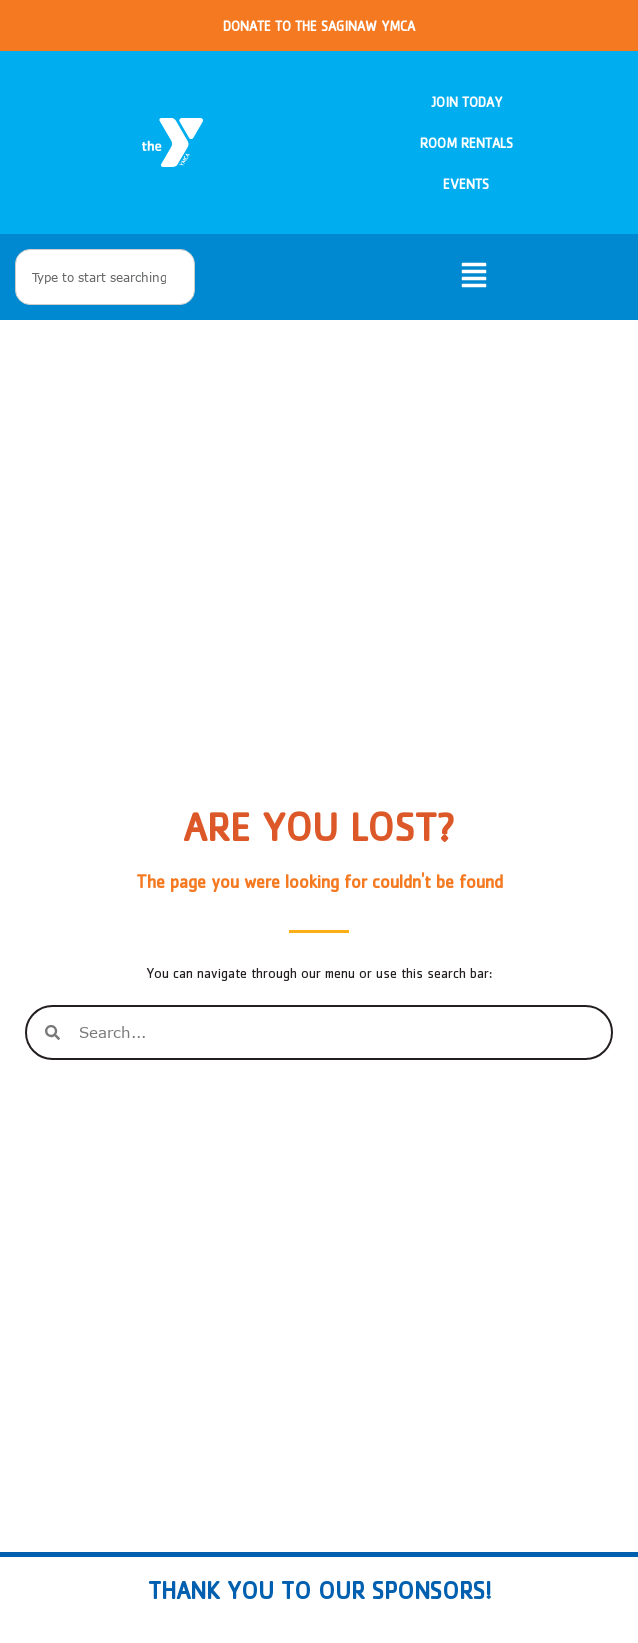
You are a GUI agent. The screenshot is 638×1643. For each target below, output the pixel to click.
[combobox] (105, 277)
